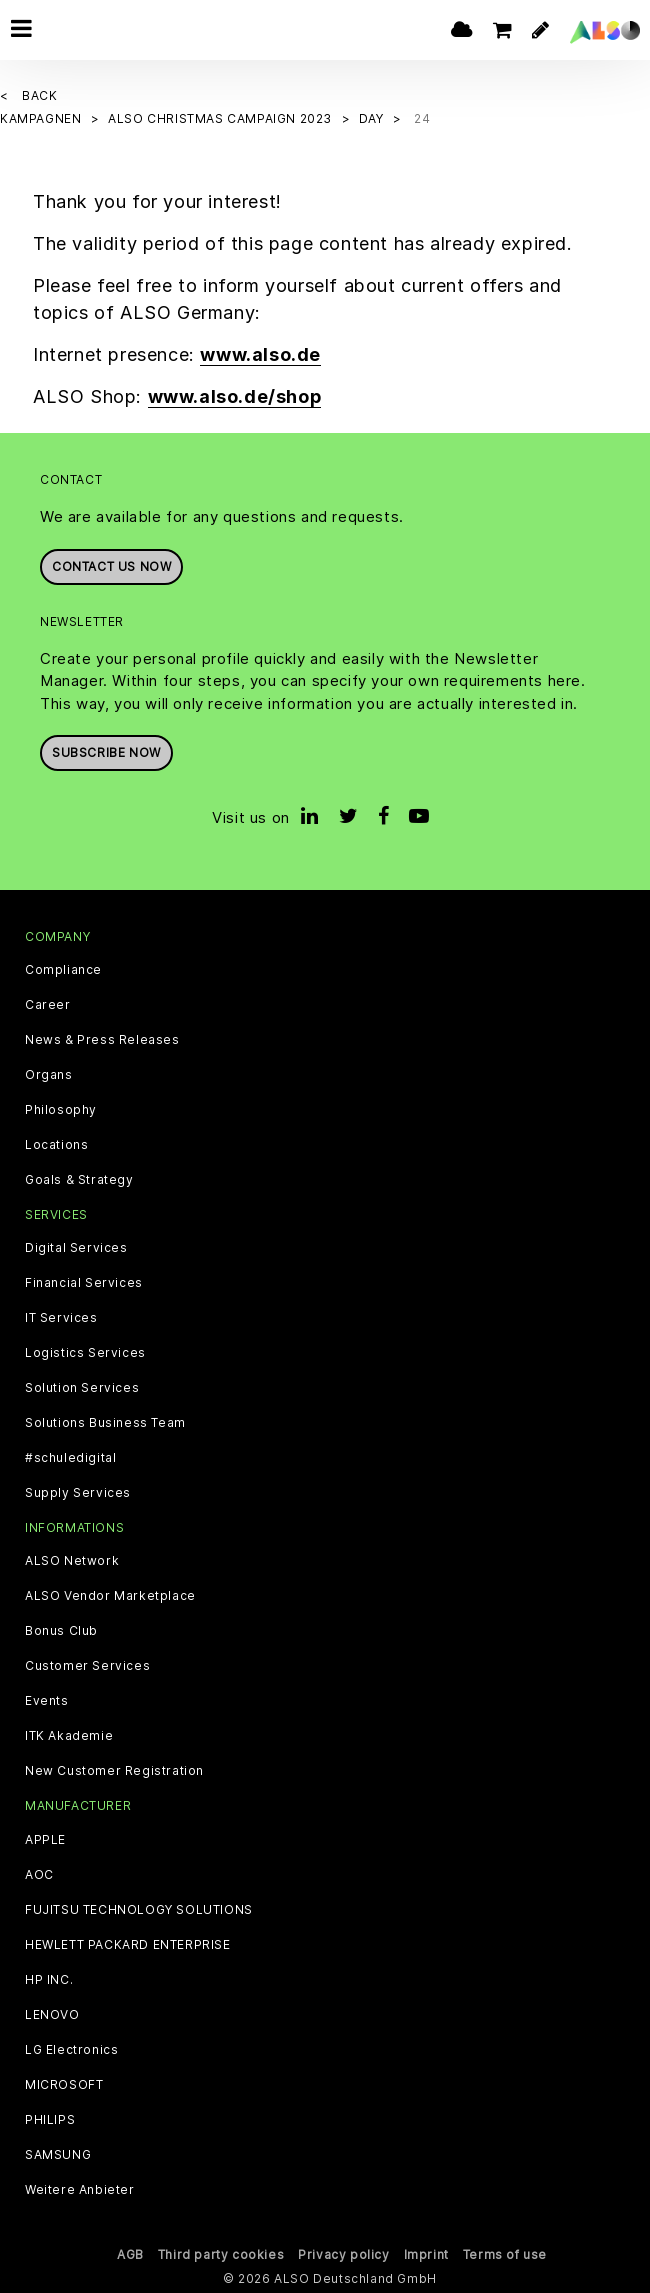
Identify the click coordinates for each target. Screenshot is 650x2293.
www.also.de (260, 354)
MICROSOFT (64, 2085)
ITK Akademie (69, 1736)
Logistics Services (85, 1353)
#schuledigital (70, 1458)
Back (39, 95)
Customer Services (87, 1666)
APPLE (45, 1840)
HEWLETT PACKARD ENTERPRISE (128, 1945)
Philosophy (61, 1110)
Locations (56, 1145)
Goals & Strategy (79, 1180)
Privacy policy (343, 2254)
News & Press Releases (102, 1040)
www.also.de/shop (235, 396)
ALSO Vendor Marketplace (110, 1596)
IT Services (61, 1318)
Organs (49, 1075)
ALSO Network (72, 1561)
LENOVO (52, 2015)
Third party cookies (221, 2254)
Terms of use (505, 2254)
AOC (39, 1875)
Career (48, 1005)
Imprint (426, 2254)
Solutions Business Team (105, 1423)
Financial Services (84, 1283)
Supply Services (78, 1493)
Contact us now (111, 566)
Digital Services (76, 1248)
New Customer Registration (114, 1771)
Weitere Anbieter (80, 2190)
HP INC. (49, 1980)
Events (47, 1701)
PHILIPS (50, 2120)
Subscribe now (106, 752)
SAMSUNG (58, 2155)
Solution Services (82, 1388)
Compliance (63, 970)
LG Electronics (71, 2050)
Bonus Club (61, 1631)
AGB (130, 2254)
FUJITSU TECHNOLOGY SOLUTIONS (139, 1910)
